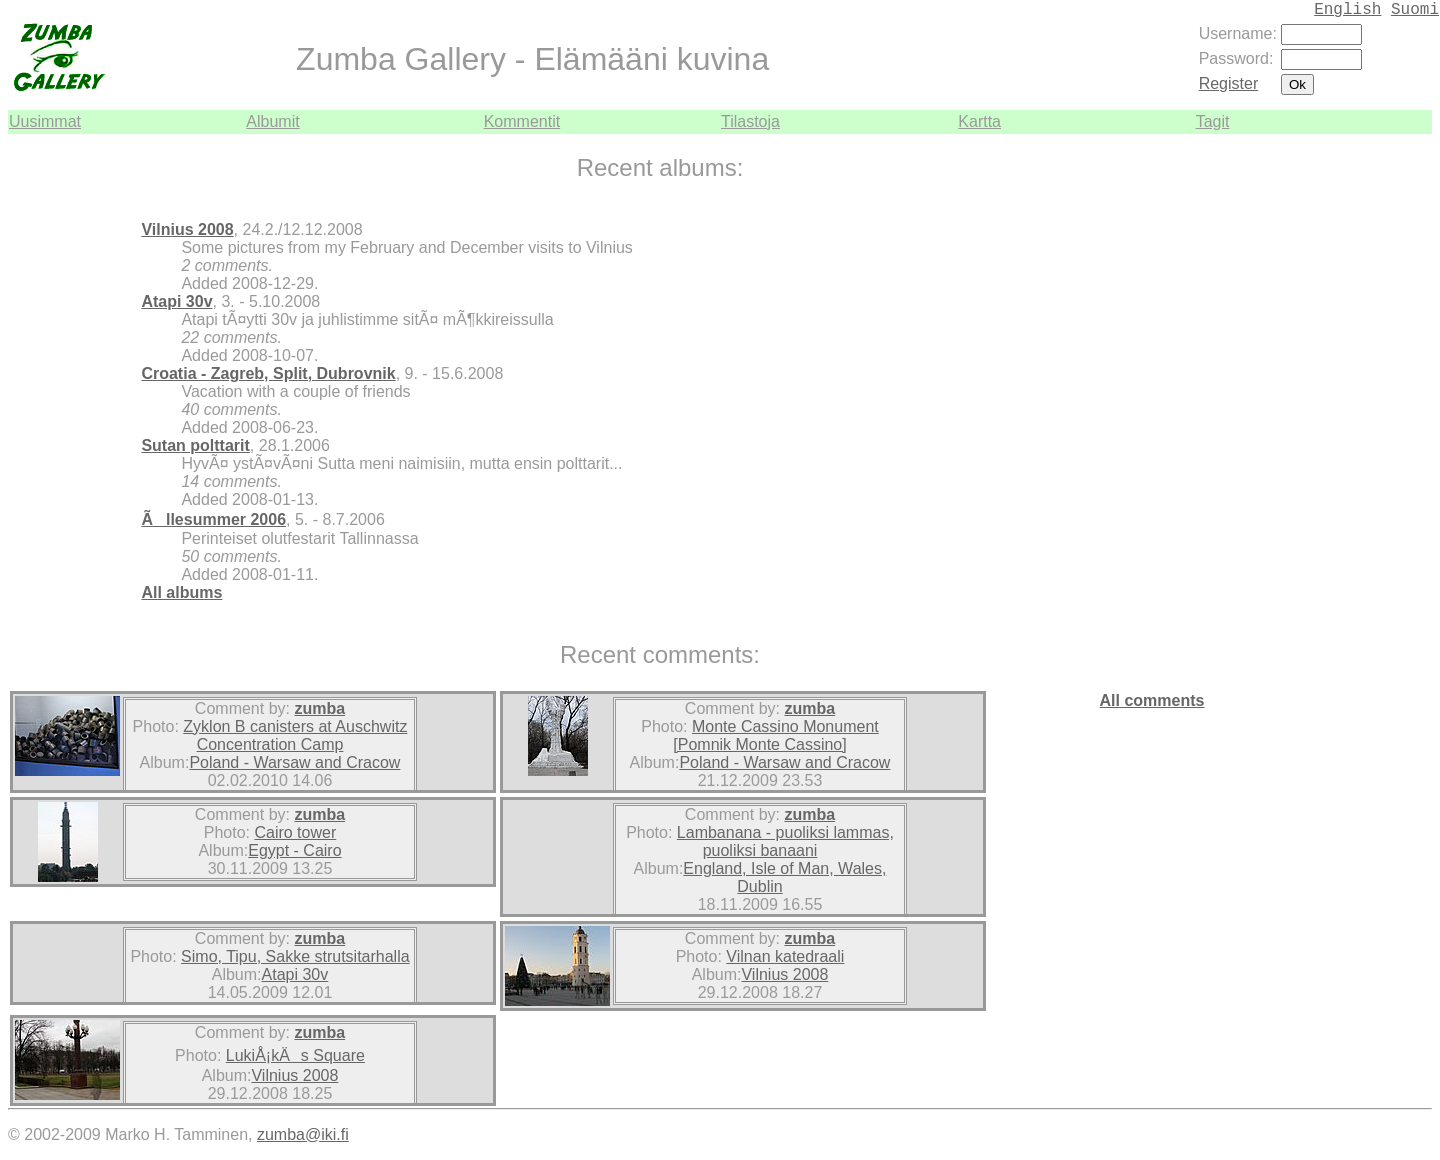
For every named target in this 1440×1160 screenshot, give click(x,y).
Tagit (1213, 121)
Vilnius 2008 (187, 229)
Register (1229, 83)
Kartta (979, 121)
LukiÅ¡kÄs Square (295, 1055)
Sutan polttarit (195, 445)
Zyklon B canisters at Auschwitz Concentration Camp (295, 735)
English (1347, 10)
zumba (319, 708)
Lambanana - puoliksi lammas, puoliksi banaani (785, 841)
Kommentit (522, 121)
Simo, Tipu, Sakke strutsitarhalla (295, 956)
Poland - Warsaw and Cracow (294, 762)
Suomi (1415, 10)
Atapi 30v (176, 301)
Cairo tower (295, 832)
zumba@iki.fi (303, 1134)
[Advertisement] (1372, 434)
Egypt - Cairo (294, 850)
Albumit (272, 121)
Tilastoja (750, 121)
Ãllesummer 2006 (213, 519)
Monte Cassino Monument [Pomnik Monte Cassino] (775, 735)
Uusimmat (45, 121)
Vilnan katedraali (785, 956)
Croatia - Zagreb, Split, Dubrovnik (268, 373)
